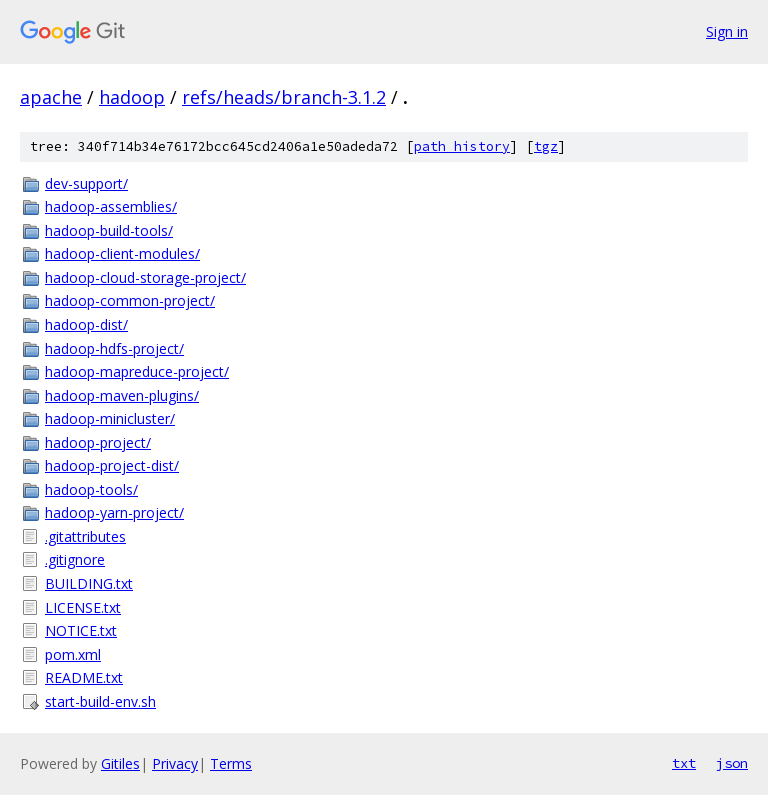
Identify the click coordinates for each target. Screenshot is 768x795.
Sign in (727, 31)
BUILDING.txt (89, 583)
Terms (231, 763)
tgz (546, 146)
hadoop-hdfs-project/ (114, 348)
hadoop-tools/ (91, 489)
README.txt (84, 677)
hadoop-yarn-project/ (114, 512)
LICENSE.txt (83, 607)
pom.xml (73, 654)
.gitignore (75, 559)
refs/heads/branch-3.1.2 (284, 97)
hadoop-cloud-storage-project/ (145, 277)
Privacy (175, 763)
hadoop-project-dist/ (112, 465)
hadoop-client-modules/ (122, 253)
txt (684, 763)
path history (462, 146)
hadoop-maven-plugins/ (122, 395)
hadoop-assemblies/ (111, 206)
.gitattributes (85, 536)
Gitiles (120, 763)
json (732, 763)
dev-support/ (86, 183)
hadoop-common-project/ (130, 300)
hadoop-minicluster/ (110, 418)
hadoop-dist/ (86, 324)
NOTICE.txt (81, 630)
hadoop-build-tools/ (109, 230)
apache (51, 97)
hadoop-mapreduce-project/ (137, 371)
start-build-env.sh (100, 701)
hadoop (132, 97)
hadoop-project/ (98, 442)
